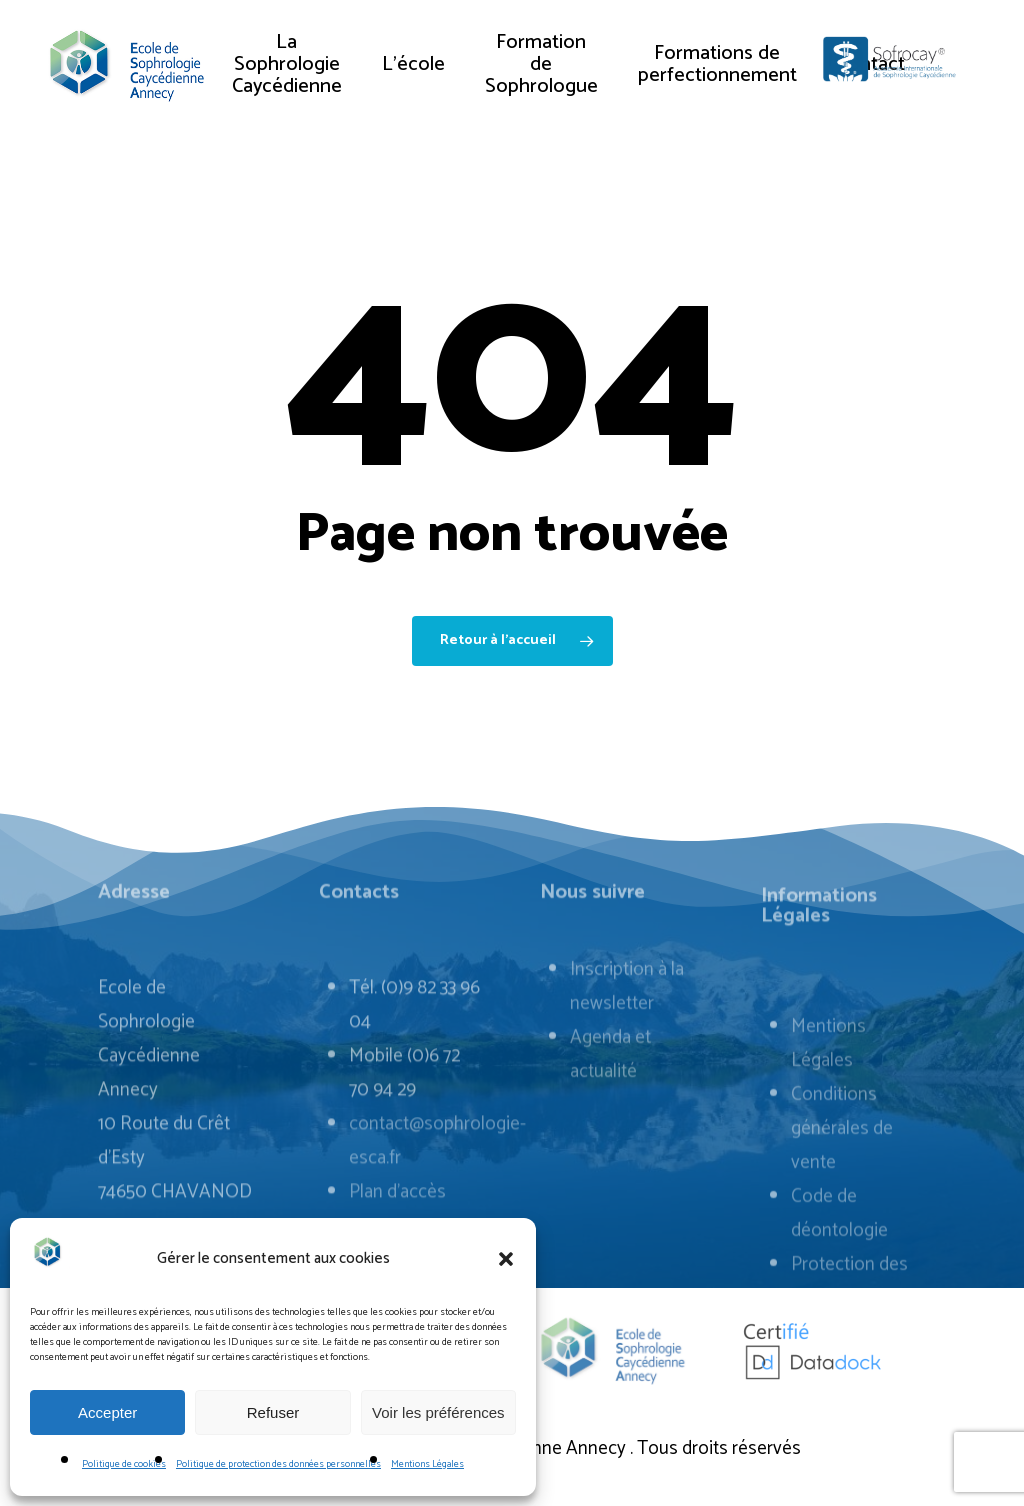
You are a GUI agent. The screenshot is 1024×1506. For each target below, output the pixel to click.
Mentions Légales (427, 1464)
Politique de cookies (124, 1464)
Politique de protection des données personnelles (278, 1464)
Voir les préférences (438, 1412)
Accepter (107, 1412)
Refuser (273, 1412)
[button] (506, 1259)
